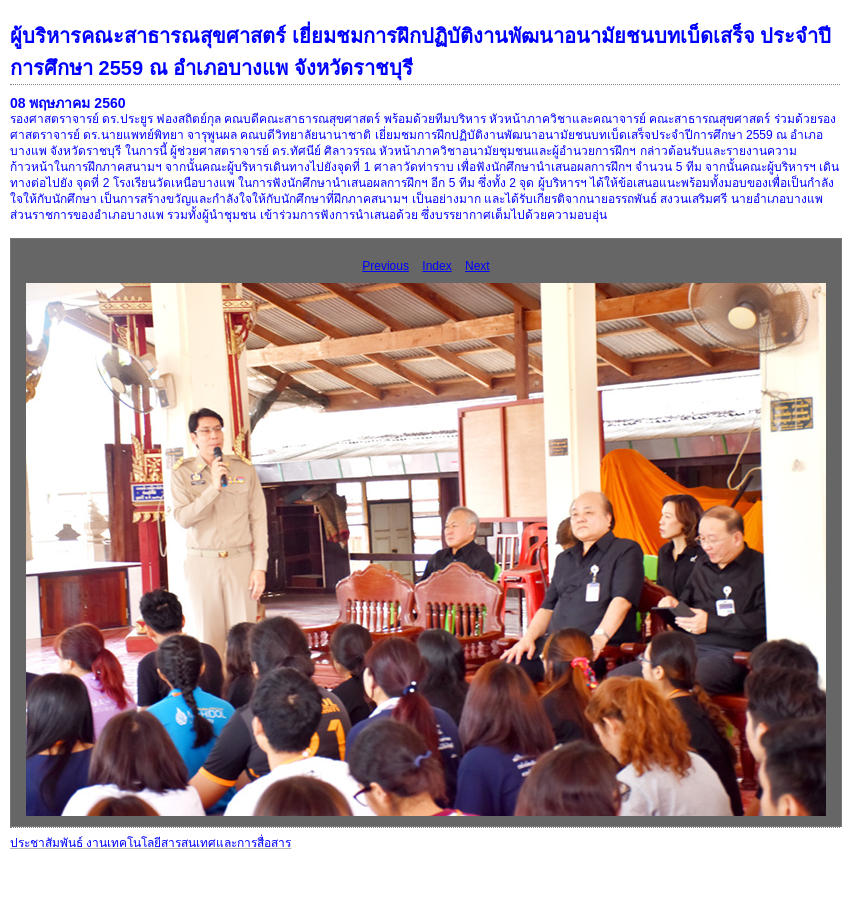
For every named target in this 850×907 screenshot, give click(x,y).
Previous (385, 266)
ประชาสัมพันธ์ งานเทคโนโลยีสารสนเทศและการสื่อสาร (150, 843)
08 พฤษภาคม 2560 (68, 103)
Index (436, 266)
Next (477, 266)
